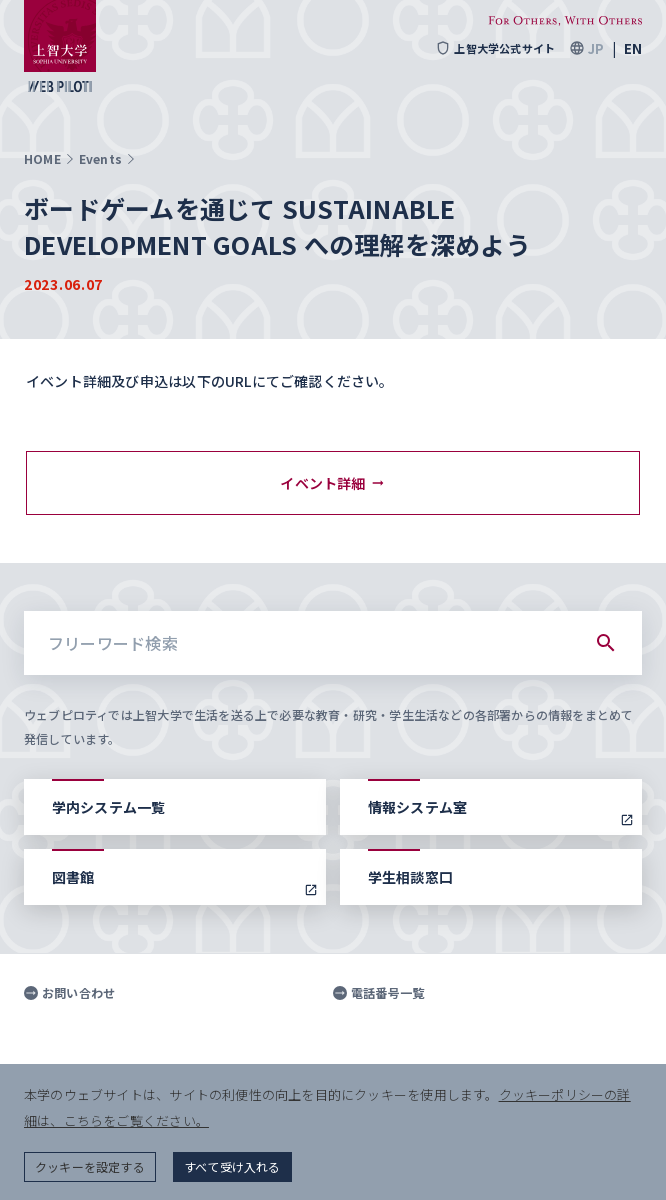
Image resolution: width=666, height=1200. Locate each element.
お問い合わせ (69, 993)
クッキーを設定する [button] (90, 1166)
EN (633, 48)
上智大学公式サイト (495, 48)
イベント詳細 (332, 483)
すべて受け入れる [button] (232, 1166)
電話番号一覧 (378, 993)
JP (596, 48)
